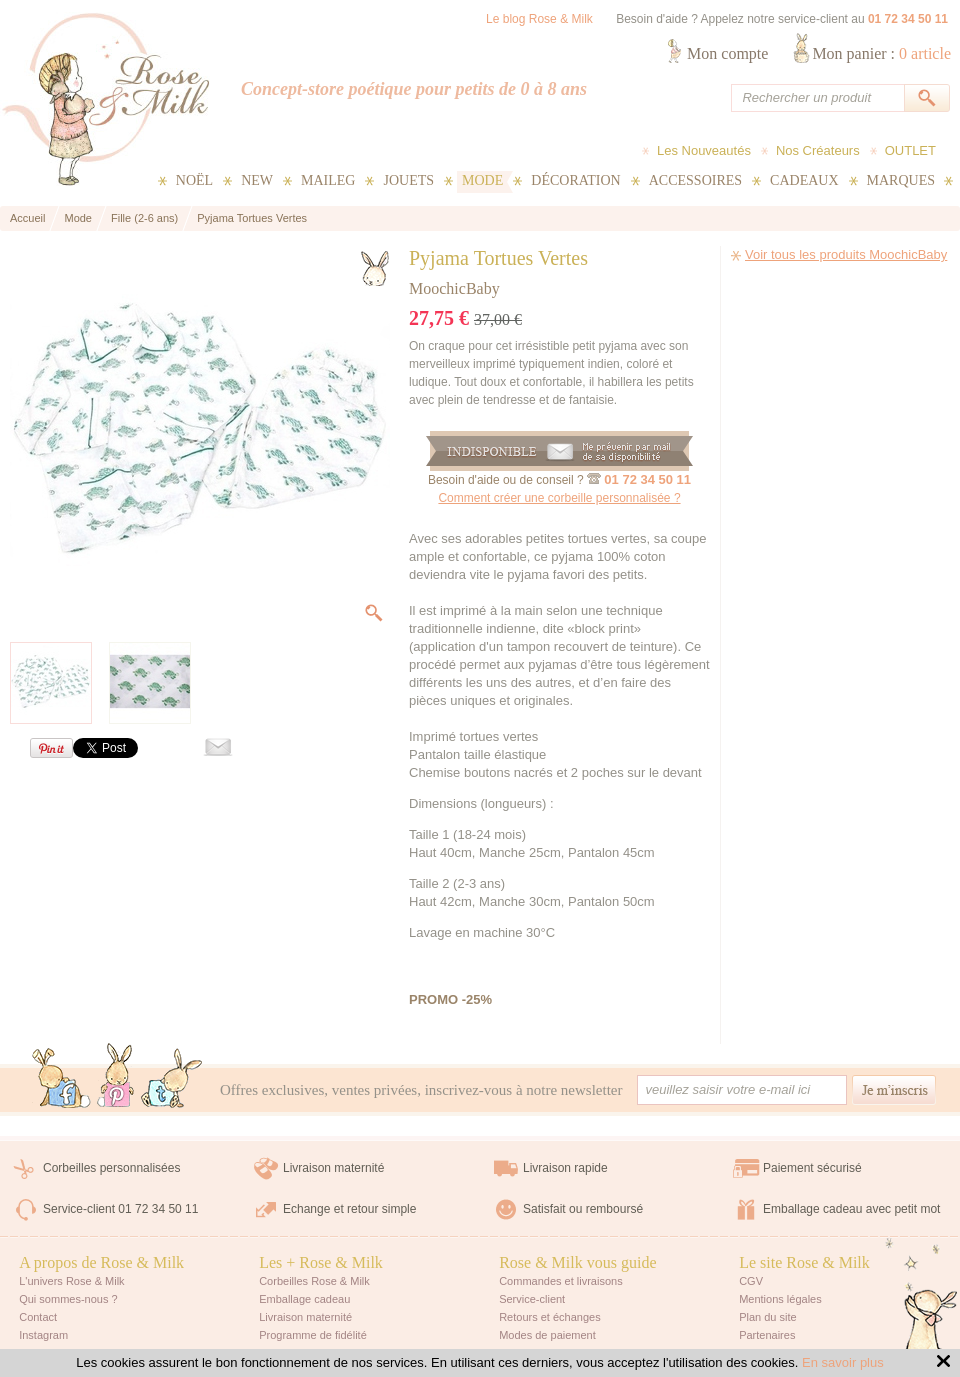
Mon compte (727, 53)
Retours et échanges (550, 1317)
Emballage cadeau (304, 1299)
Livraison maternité (333, 1168)
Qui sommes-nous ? (68, 1299)
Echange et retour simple (349, 1209)
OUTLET (910, 150)
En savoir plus (843, 1362)
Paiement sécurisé (812, 1168)
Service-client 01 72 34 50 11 (120, 1209)
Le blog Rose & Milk (539, 19)
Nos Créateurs (818, 150)
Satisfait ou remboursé (583, 1209)
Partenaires (767, 1335)
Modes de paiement (547, 1335)
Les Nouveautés (704, 150)
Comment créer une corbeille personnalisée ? (559, 498)
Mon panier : (881, 53)
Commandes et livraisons (561, 1281)
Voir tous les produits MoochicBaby (846, 254)
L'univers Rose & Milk (71, 1281)
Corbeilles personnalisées (111, 1168)
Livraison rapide (565, 1168)
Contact (38, 1317)
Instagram (43, 1335)
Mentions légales (780, 1299)
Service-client (532, 1299)
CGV (751, 1281)
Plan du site (767, 1317)
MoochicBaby (454, 288)
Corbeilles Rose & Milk (314, 1281)
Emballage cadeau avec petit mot (851, 1209)
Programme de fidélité (313, 1335)
